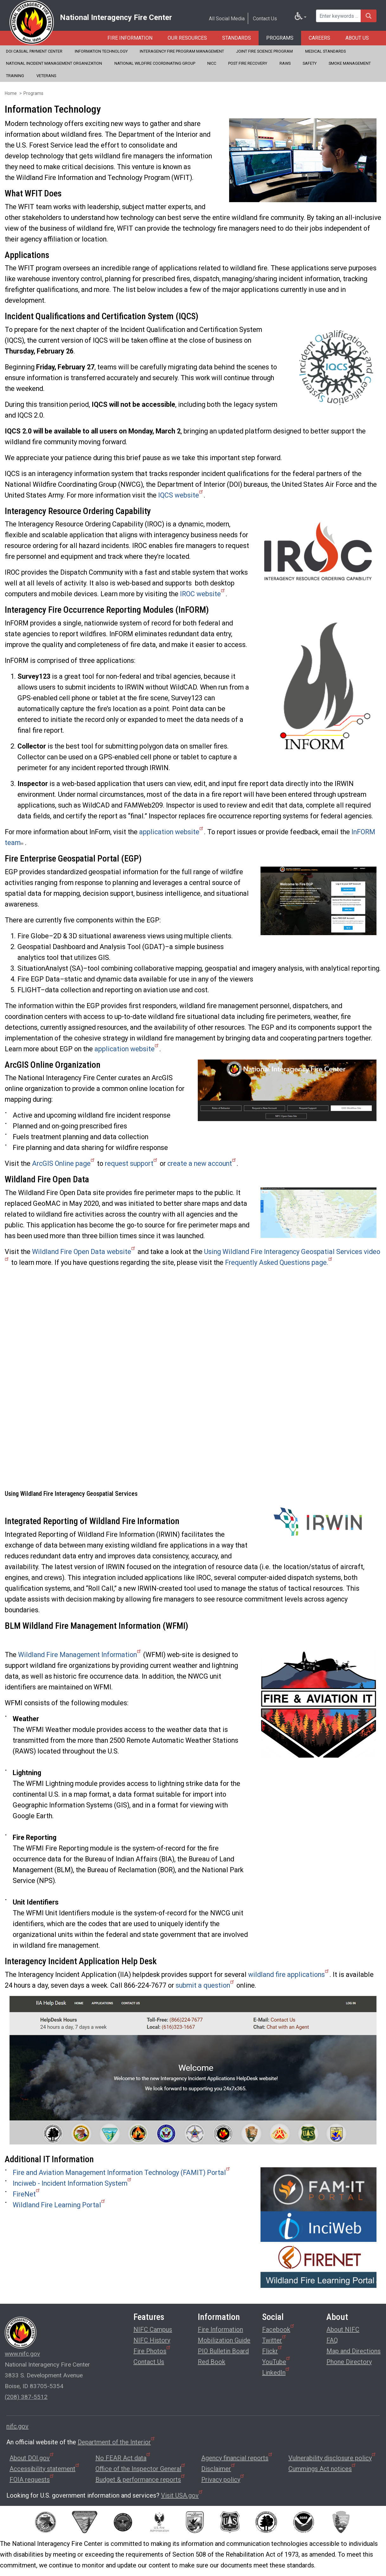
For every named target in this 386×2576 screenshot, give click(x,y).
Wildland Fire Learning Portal (59, 2205)
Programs (279, 38)
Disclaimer (218, 2469)
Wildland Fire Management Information (80, 1655)
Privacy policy (223, 2479)
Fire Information (129, 38)
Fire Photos (152, 2350)
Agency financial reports (237, 2458)
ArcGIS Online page (63, 1163)
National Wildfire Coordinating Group (154, 63)
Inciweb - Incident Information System (72, 2183)
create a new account (202, 1163)
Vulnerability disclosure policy (332, 2458)
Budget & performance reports (140, 2479)
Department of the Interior (117, 2442)
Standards (236, 38)
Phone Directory (349, 2362)
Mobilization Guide (224, 2340)
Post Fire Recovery (247, 63)
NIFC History (151, 2340)
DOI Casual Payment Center (34, 51)
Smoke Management (350, 63)
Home (11, 93)
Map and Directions (353, 2351)
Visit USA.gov (182, 2495)
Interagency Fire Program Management (182, 51)
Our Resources (187, 38)
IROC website (203, 594)
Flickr (272, 2350)
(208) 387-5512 (26, 2397)
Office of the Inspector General (140, 2469)
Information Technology (101, 51)
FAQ (332, 2340)
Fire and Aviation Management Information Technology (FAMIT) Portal (122, 2172)
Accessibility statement (45, 2469)
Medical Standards (325, 51)
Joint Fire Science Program (264, 51)
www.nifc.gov (22, 2353)
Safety (310, 63)
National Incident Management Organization (54, 63)
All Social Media (227, 19)
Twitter (274, 2339)
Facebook (278, 2328)
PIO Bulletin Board (223, 2351)
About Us (357, 38)
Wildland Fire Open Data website (84, 1252)
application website (171, 832)
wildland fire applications (289, 1974)
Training (15, 75)
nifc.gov (17, 2426)
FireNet (27, 2194)
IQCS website (181, 495)
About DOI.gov (32, 2458)
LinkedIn (276, 2371)
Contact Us (265, 19)
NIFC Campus (152, 2329)
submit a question (205, 1985)
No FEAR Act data (123, 2458)
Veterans (46, 75)
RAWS (285, 63)
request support (131, 1163)
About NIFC (342, 2329)
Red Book (211, 2362)
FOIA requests (32, 2479)
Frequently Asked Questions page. (279, 1262)
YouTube (276, 2361)
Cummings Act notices (322, 2469)
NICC (211, 63)
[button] (302, 160)
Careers (319, 38)
